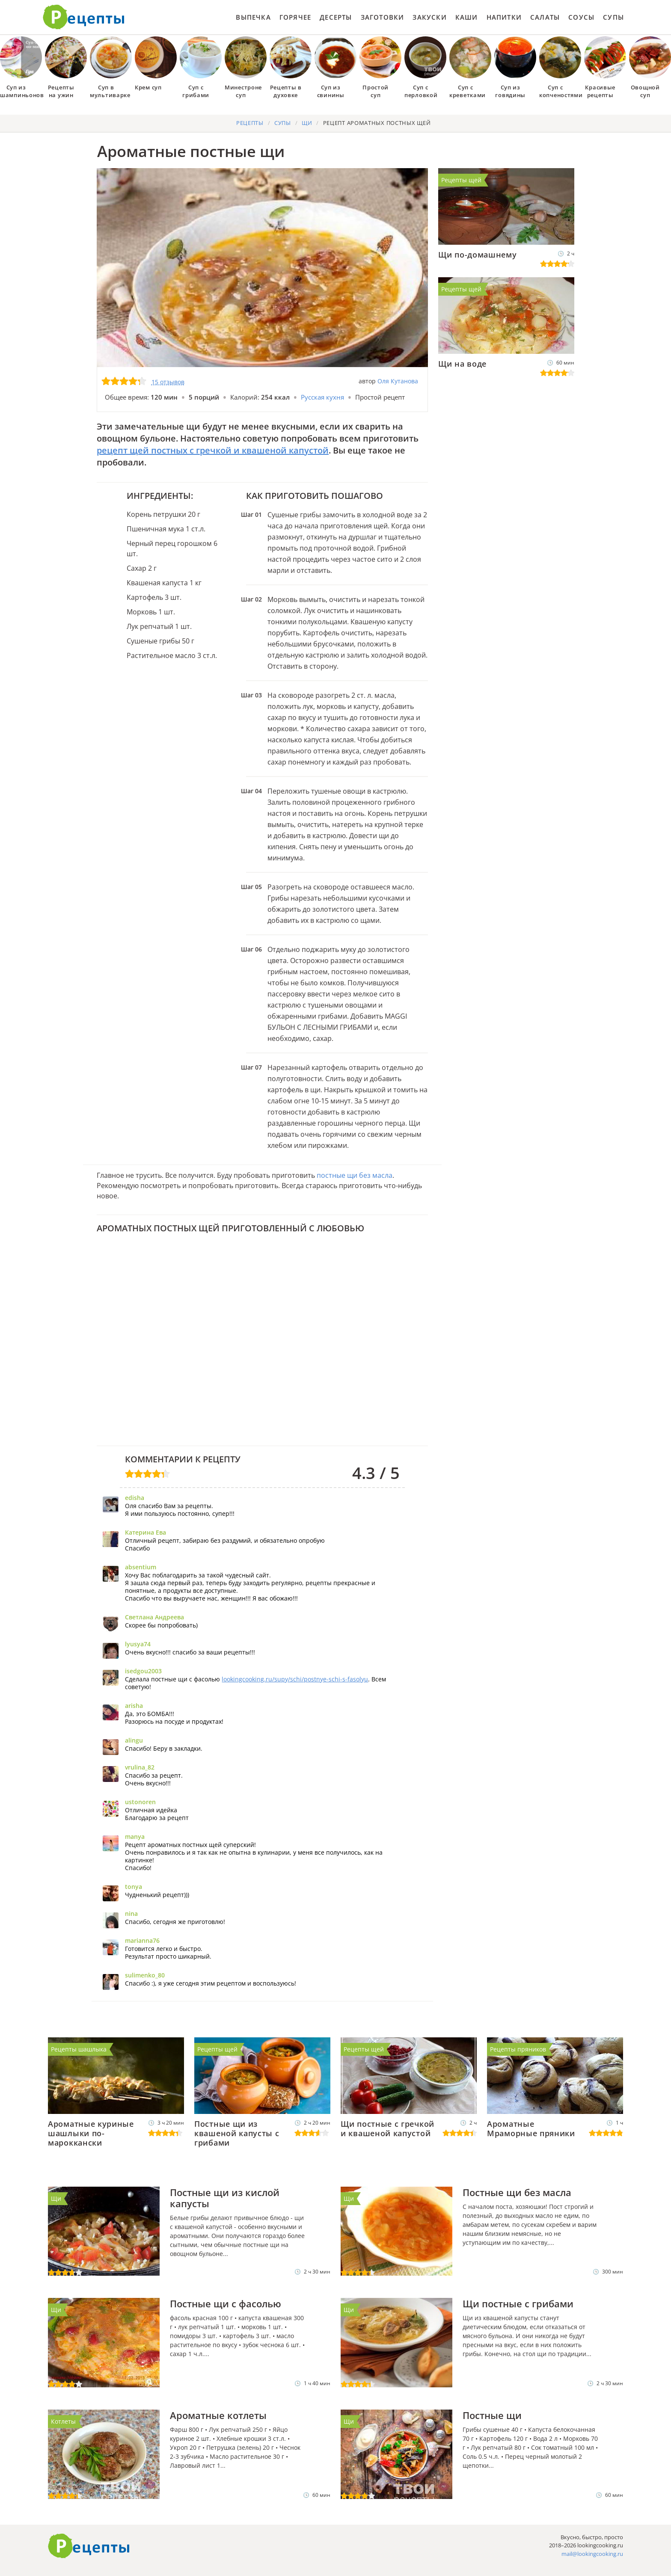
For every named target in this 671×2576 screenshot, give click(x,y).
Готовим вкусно (89, 2546)
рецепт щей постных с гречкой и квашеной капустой (213, 450)
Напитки (504, 17)
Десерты (336, 17)
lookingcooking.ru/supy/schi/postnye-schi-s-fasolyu (295, 1679)
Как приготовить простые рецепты (84, 17)
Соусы (581, 17)
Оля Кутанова (397, 381)
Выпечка (253, 17)
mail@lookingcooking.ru (592, 2554)
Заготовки (382, 17)
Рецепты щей (461, 180)
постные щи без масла (354, 1175)
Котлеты (63, 2421)
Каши (466, 17)
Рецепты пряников (518, 2049)
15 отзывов (167, 382)
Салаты (545, 17)
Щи (56, 2198)
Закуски (429, 17)
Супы (613, 17)
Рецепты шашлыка (79, 2049)
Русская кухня (322, 397)
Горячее (295, 17)
